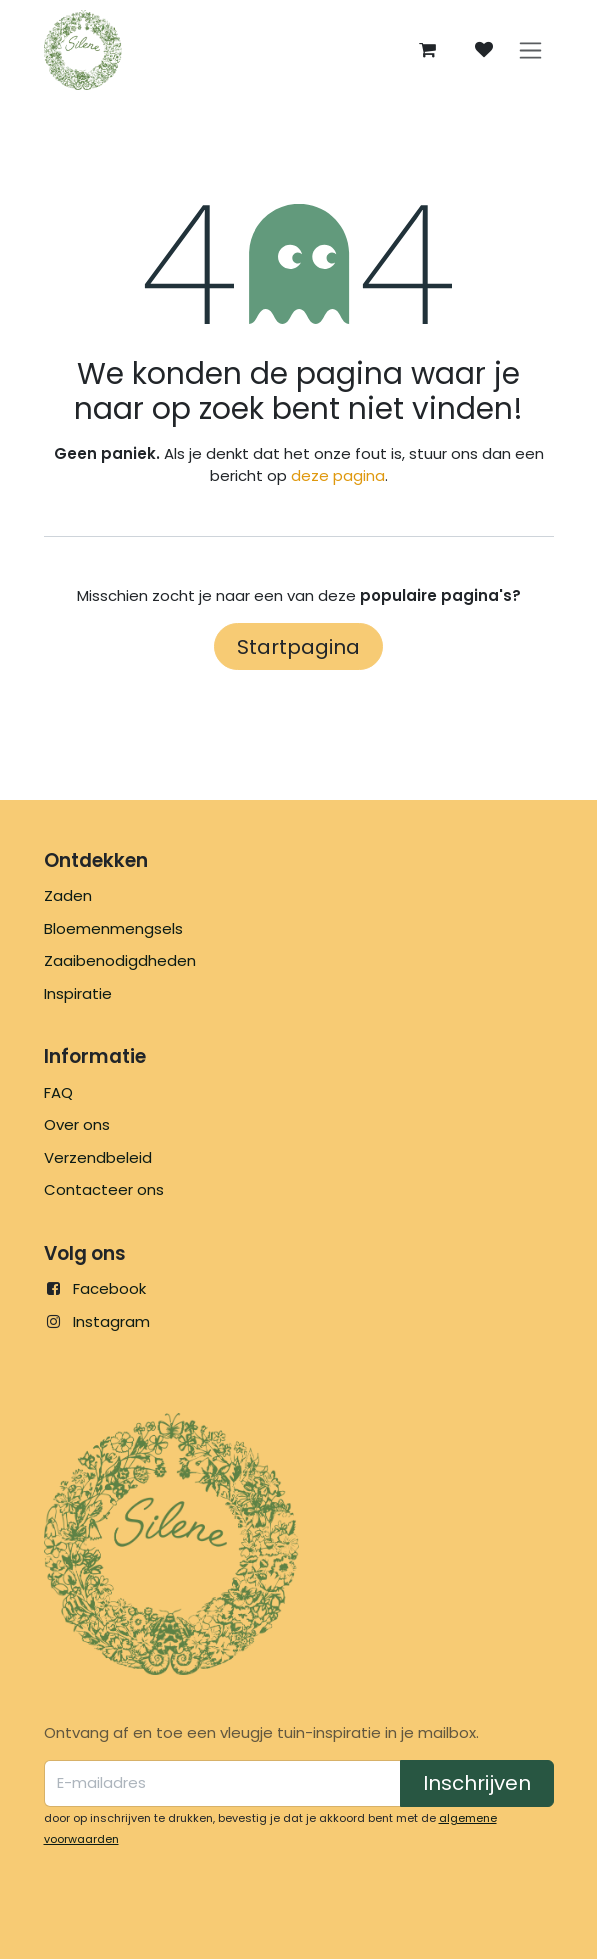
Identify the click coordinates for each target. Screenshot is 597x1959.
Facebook (109, 1288)
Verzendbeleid (98, 1157)
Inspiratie (78, 993)
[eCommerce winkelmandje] (428, 50)
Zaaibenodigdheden (120, 960)
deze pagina (338, 475)
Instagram (111, 1321)
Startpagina (298, 647)
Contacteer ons (104, 1189)
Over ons (77, 1124)
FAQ (58, 1092)
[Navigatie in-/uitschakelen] (530, 50)
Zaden (68, 895)
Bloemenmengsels (113, 928)
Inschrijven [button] (477, 1783)
